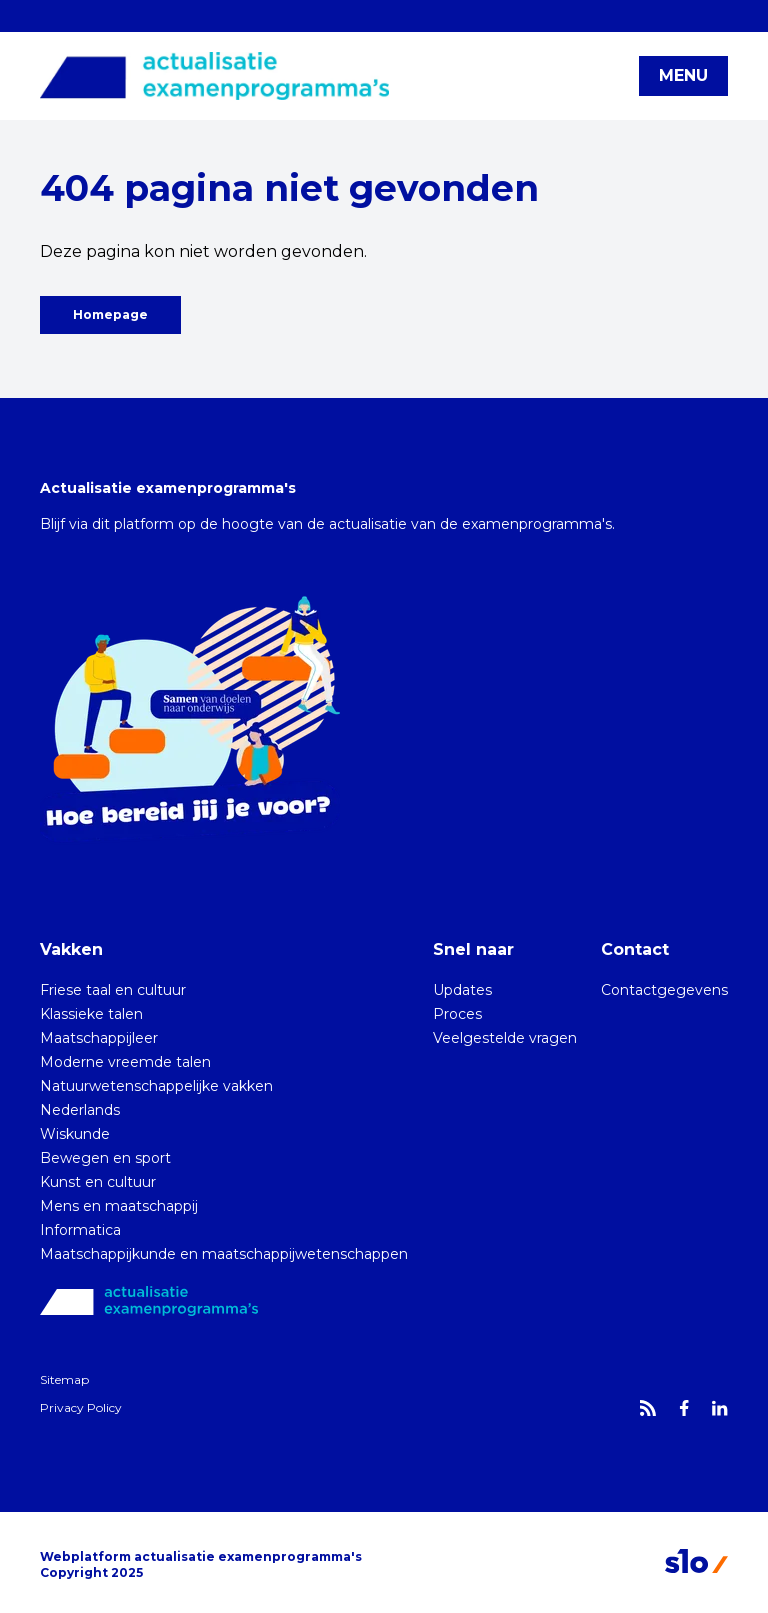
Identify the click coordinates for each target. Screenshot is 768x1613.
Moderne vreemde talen (125, 1062)
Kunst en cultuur (98, 1182)
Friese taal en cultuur (113, 990)
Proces (457, 1014)
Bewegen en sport (105, 1158)
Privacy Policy (81, 1407)
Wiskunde (75, 1134)
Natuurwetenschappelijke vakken (156, 1086)
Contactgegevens (664, 990)
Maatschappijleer (99, 1038)
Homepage (110, 314)
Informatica (80, 1230)
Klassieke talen (91, 1014)
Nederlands (80, 1110)
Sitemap (64, 1379)
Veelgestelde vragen (505, 1038)
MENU (683, 75)
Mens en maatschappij (119, 1206)
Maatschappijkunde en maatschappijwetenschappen (224, 1254)
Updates (462, 990)
